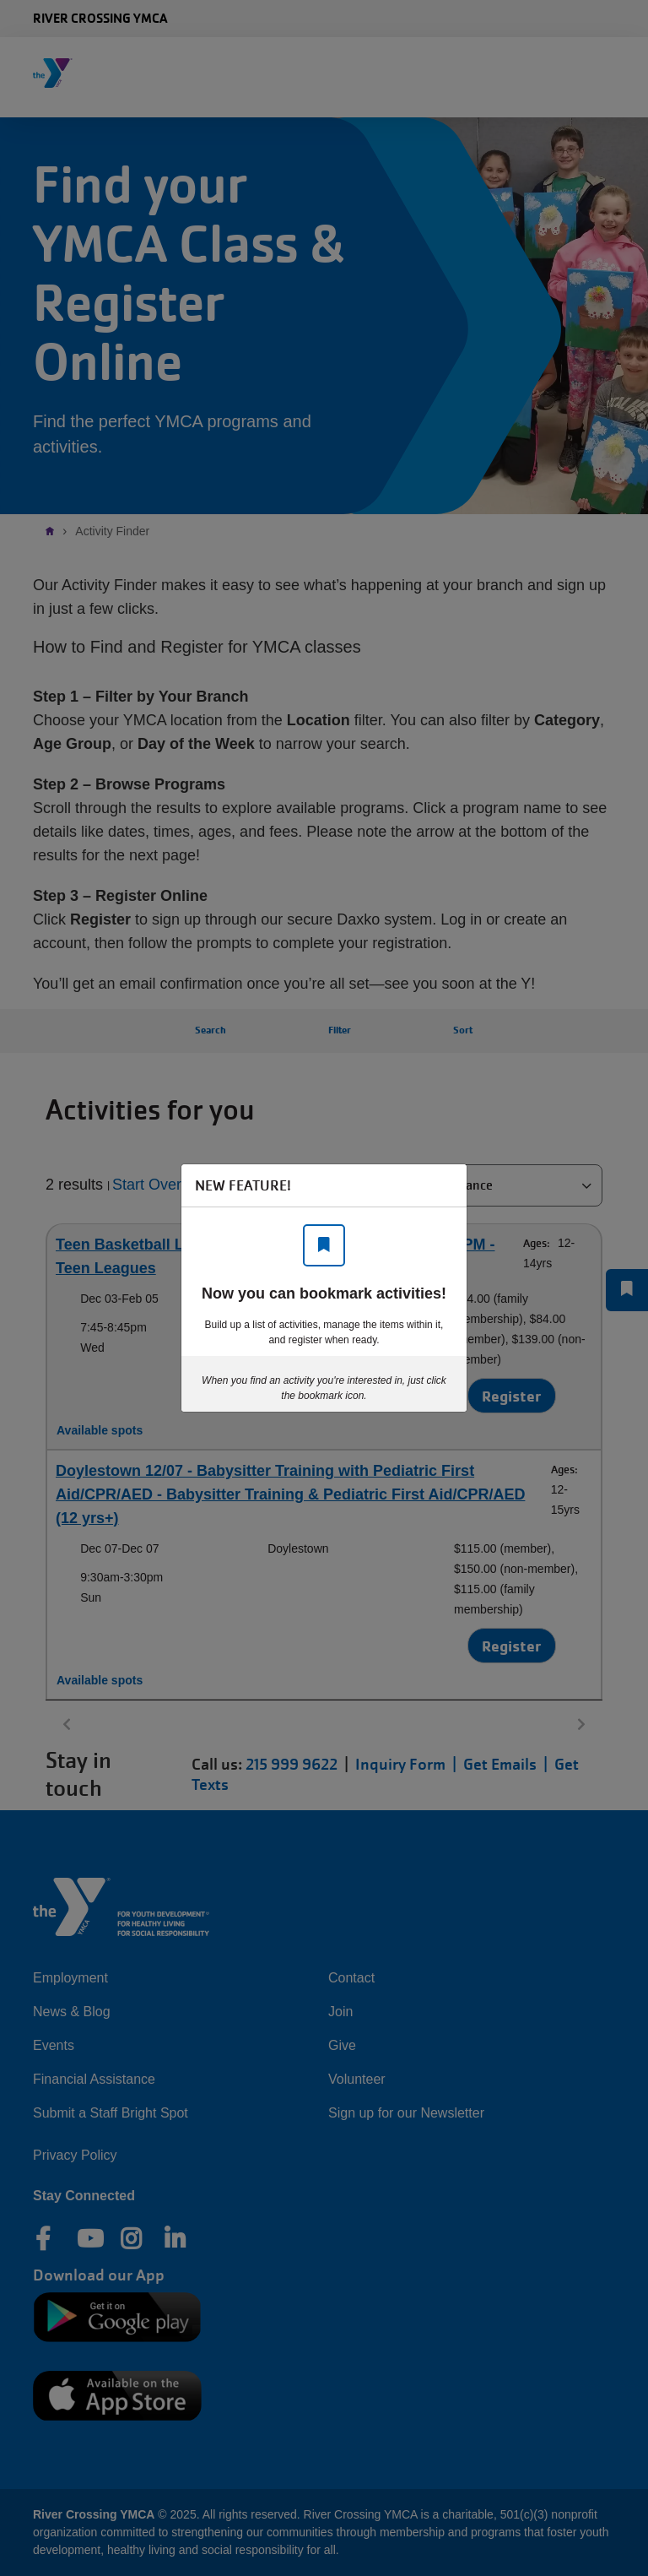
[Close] (445, 1185)
